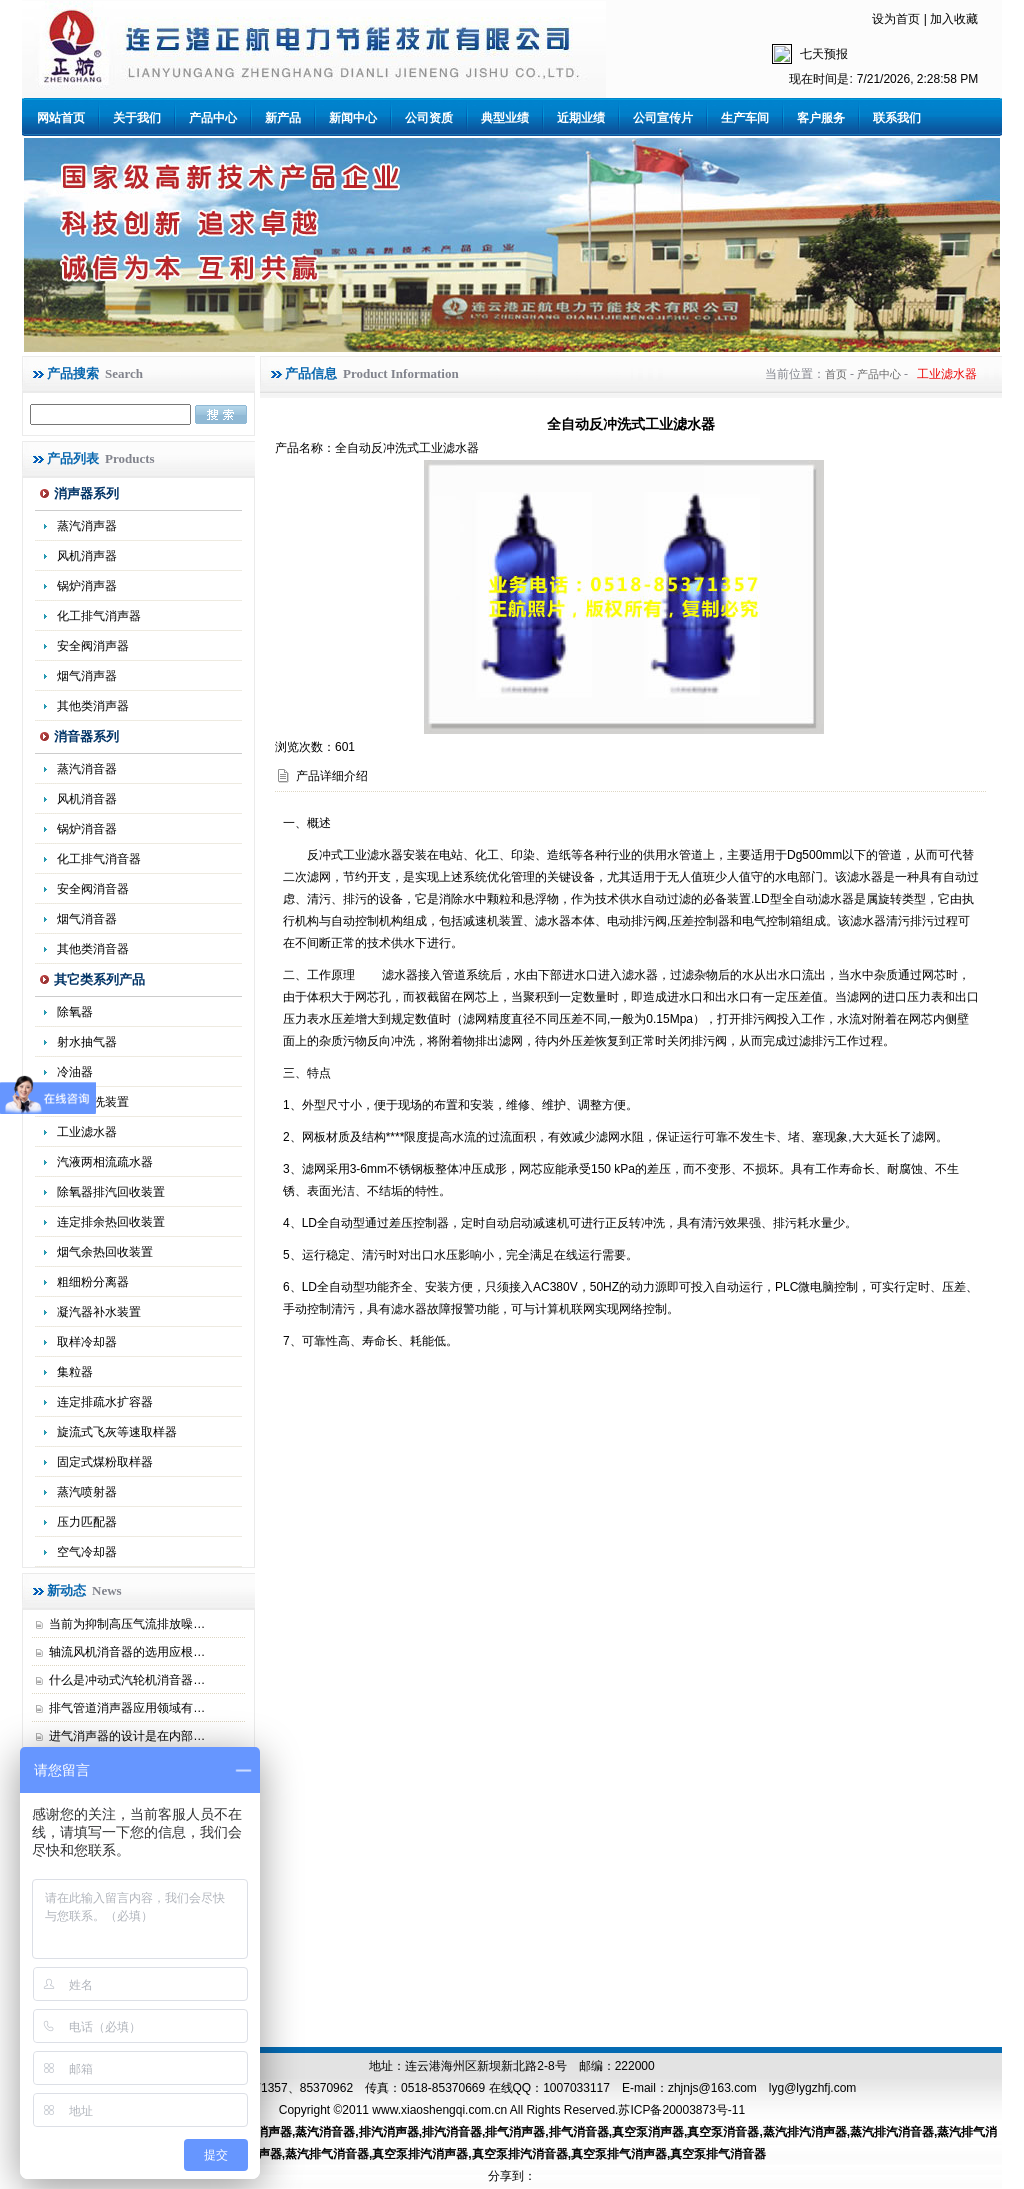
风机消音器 (87, 799)
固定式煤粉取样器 (105, 1462)
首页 (836, 374)
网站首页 (61, 118)
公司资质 (429, 118)
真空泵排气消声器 (619, 2154)
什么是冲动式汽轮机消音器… (127, 1680)
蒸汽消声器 (87, 526)
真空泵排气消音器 (718, 2154)
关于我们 (137, 118)
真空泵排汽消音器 (520, 2154)
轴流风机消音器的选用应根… (127, 1652)
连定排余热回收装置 (111, 1222)
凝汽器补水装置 (99, 1312)
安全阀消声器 (93, 646)
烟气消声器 (87, 676)
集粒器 (75, 1372)
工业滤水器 (87, 1132)
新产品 (283, 118)
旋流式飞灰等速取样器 (117, 1432)
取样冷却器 (87, 1342)
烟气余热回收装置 (105, 1252)
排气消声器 (515, 2132)
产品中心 (213, 118)
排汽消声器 (389, 2132)
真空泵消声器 (648, 2132)
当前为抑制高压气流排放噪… (127, 1624)
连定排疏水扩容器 (105, 1402)
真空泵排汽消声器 (420, 2154)
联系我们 (897, 118)
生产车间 (745, 118)
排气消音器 (579, 2132)
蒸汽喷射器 (87, 1492)
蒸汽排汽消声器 (805, 2132)
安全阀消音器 (93, 889)
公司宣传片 (663, 118)
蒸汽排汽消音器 (892, 2132)
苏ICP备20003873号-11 (681, 2110)
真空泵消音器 (723, 2132)
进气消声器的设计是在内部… (127, 1736)
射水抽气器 (87, 1042)
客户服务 (821, 118)
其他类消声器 (93, 706)
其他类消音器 (93, 949)
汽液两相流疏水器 (105, 1162)
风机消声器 (87, 556)
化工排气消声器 (99, 616)
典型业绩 (505, 118)
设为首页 (896, 19)
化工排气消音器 (99, 859)
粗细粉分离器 (93, 1282)
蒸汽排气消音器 (327, 2154)
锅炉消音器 (87, 829)
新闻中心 (353, 118)
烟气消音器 (87, 919)
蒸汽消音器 (87, 769)
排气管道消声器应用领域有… (127, 1708)
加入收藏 (954, 19)
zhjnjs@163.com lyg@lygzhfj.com (762, 2088)
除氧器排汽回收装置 (111, 1192)
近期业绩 (581, 118)
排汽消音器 (452, 2132)
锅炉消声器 (87, 586)
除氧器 (75, 1012)
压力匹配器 (87, 1522)
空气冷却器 (87, 1552)
